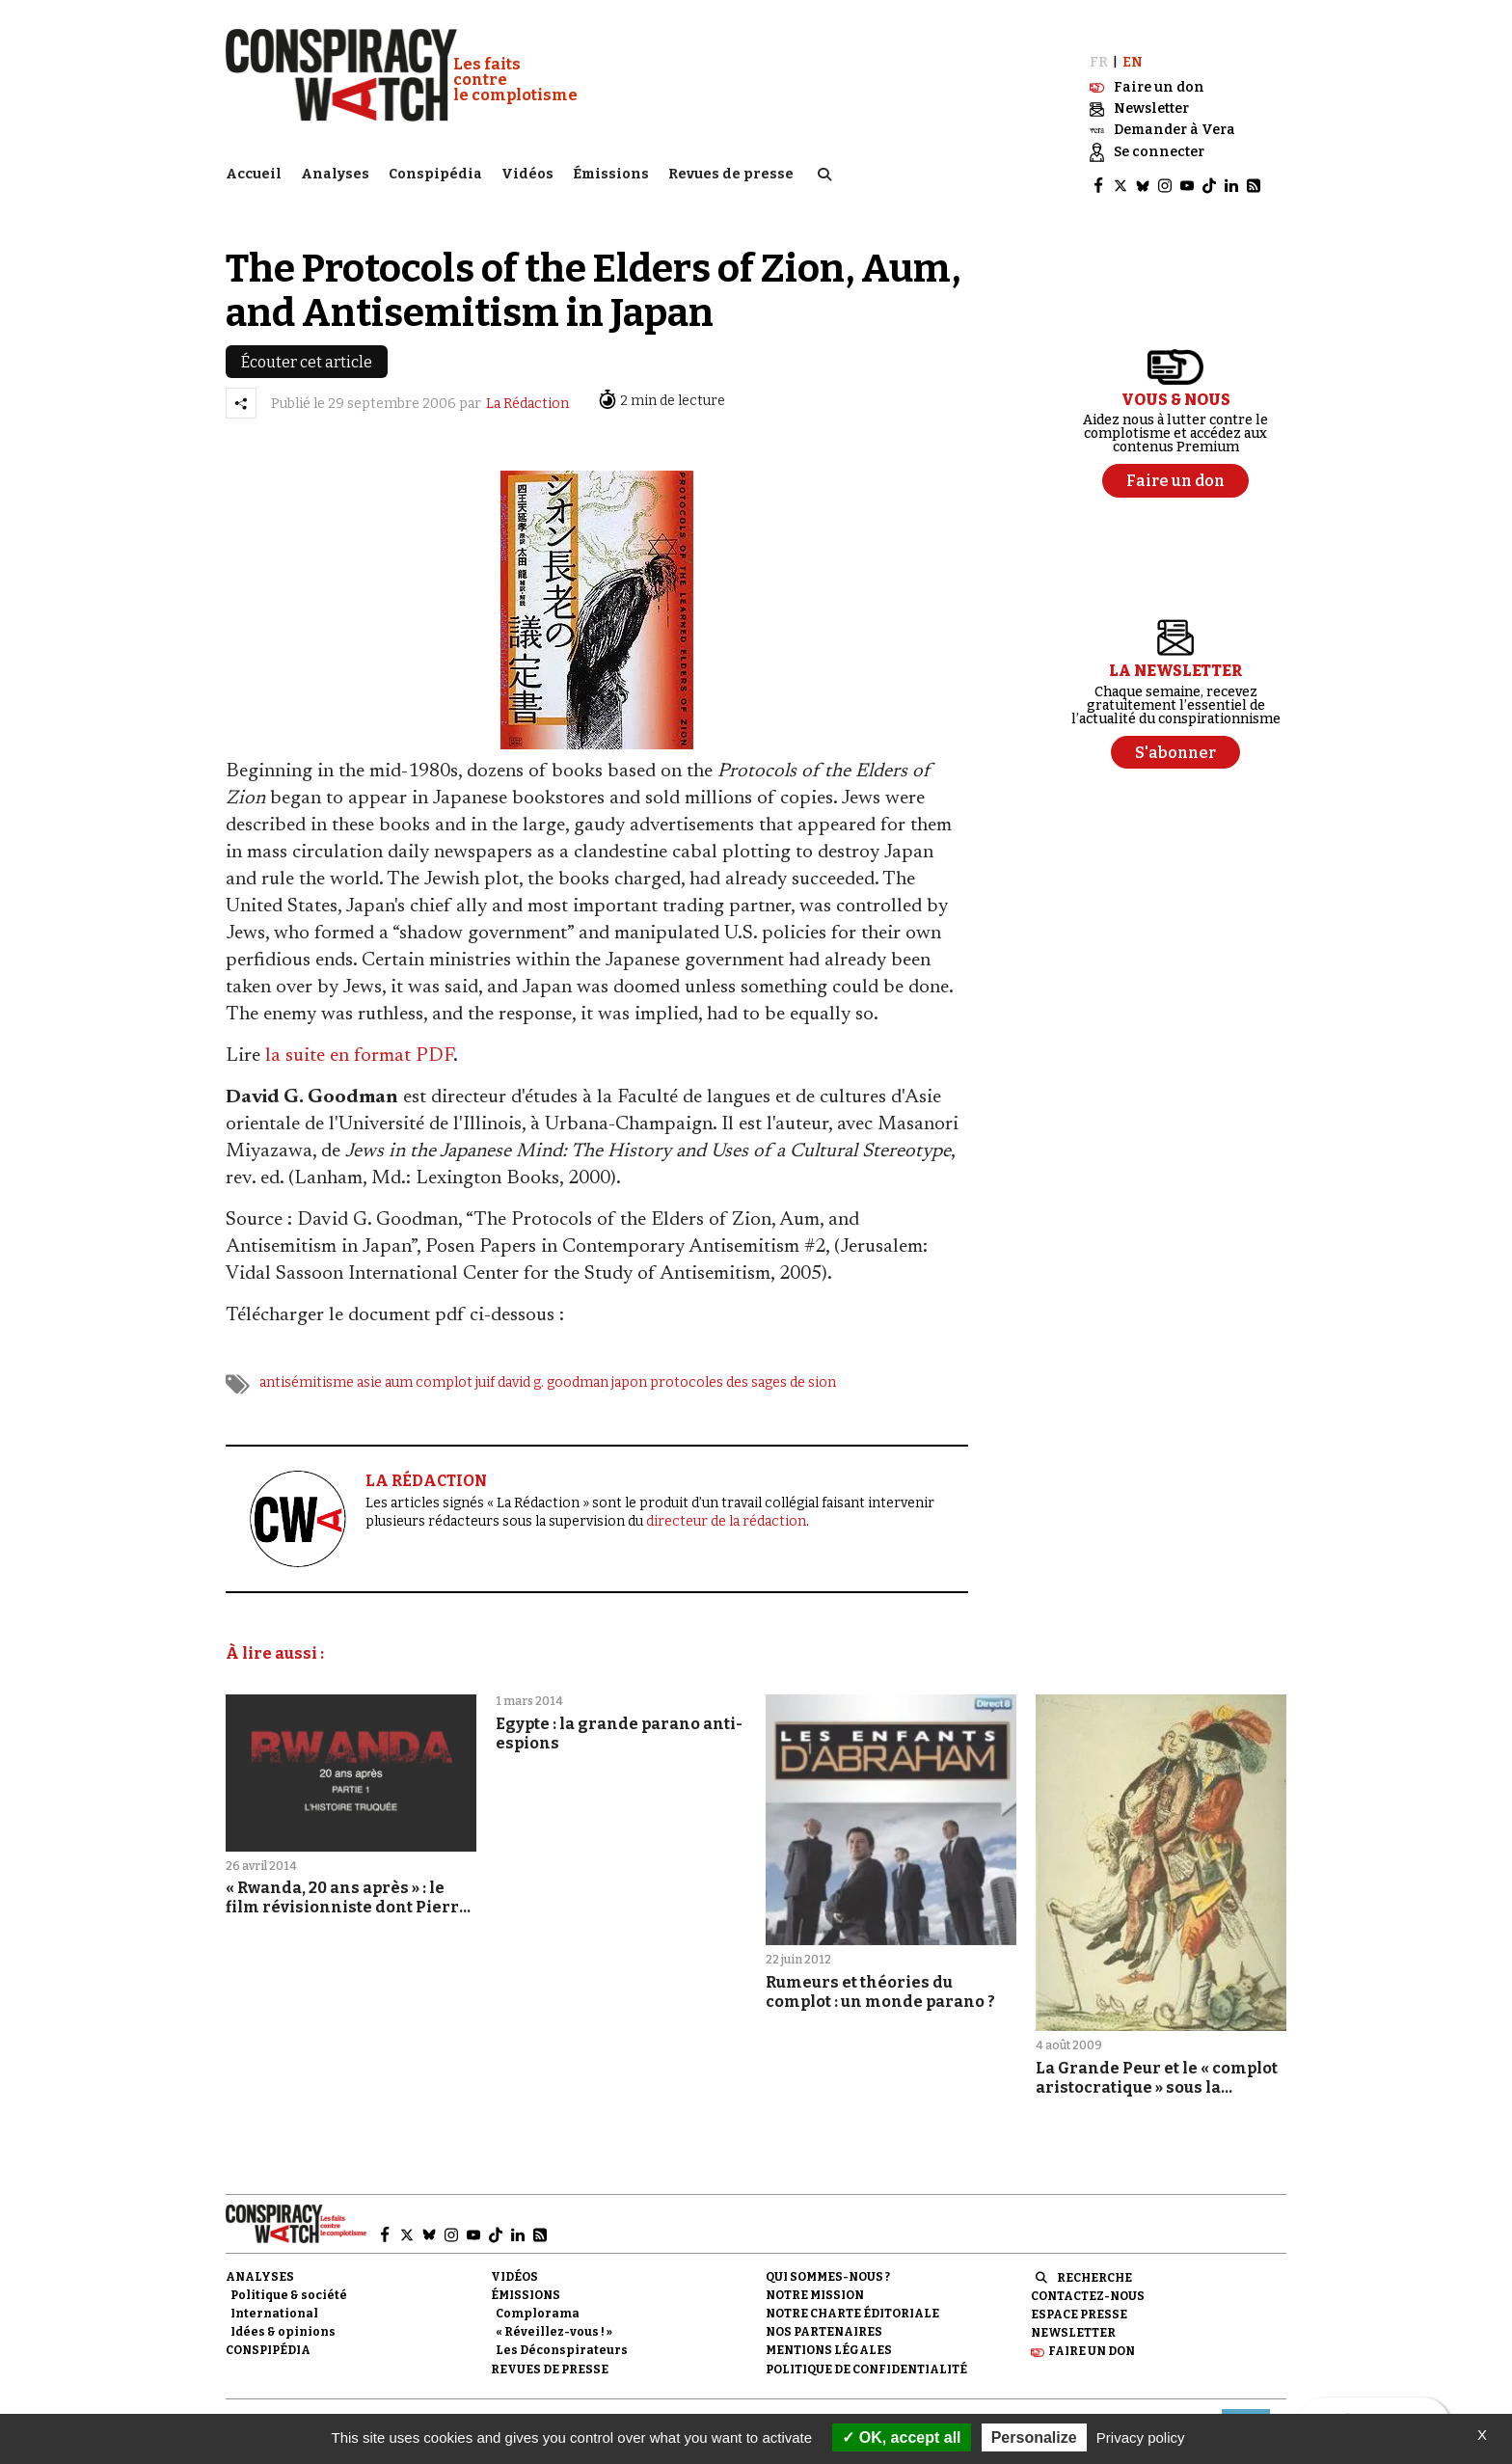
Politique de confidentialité (866, 2352)
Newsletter (1073, 2316)
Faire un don (1091, 2335)
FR (1099, 46)
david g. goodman (553, 1366)
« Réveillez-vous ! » (554, 2315)
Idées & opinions (283, 2315)
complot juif (455, 1366)
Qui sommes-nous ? (828, 2259)
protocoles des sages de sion (743, 1366)
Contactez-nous (1088, 2280)
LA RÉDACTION (426, 1464)
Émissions (611, 169)
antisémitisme (306, 1366)
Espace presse (1079, 2298)
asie (369, 1366)
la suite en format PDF (359, 1039)
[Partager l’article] (241, 386)
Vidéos (527, 169)
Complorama (538, 2297)
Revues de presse (731, 169)
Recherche (1094, 2260)
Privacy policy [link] (1140, 2437)
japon (629, 1366)
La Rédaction (527, 387)
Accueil (254, 169)
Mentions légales (829, 2334)
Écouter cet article (306, 346)
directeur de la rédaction (726, 1504)
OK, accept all (901, 2437)
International (274, 2297)
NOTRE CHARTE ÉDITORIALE (852, 2297)
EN (1132, 46)
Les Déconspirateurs (562, 2334)
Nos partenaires (824, 2315)
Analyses (335, 169)
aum (399, 1366)
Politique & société (288, 2279)
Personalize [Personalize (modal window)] (1034, 2437)
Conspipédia (435, 169)
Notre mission (815, 2279)
